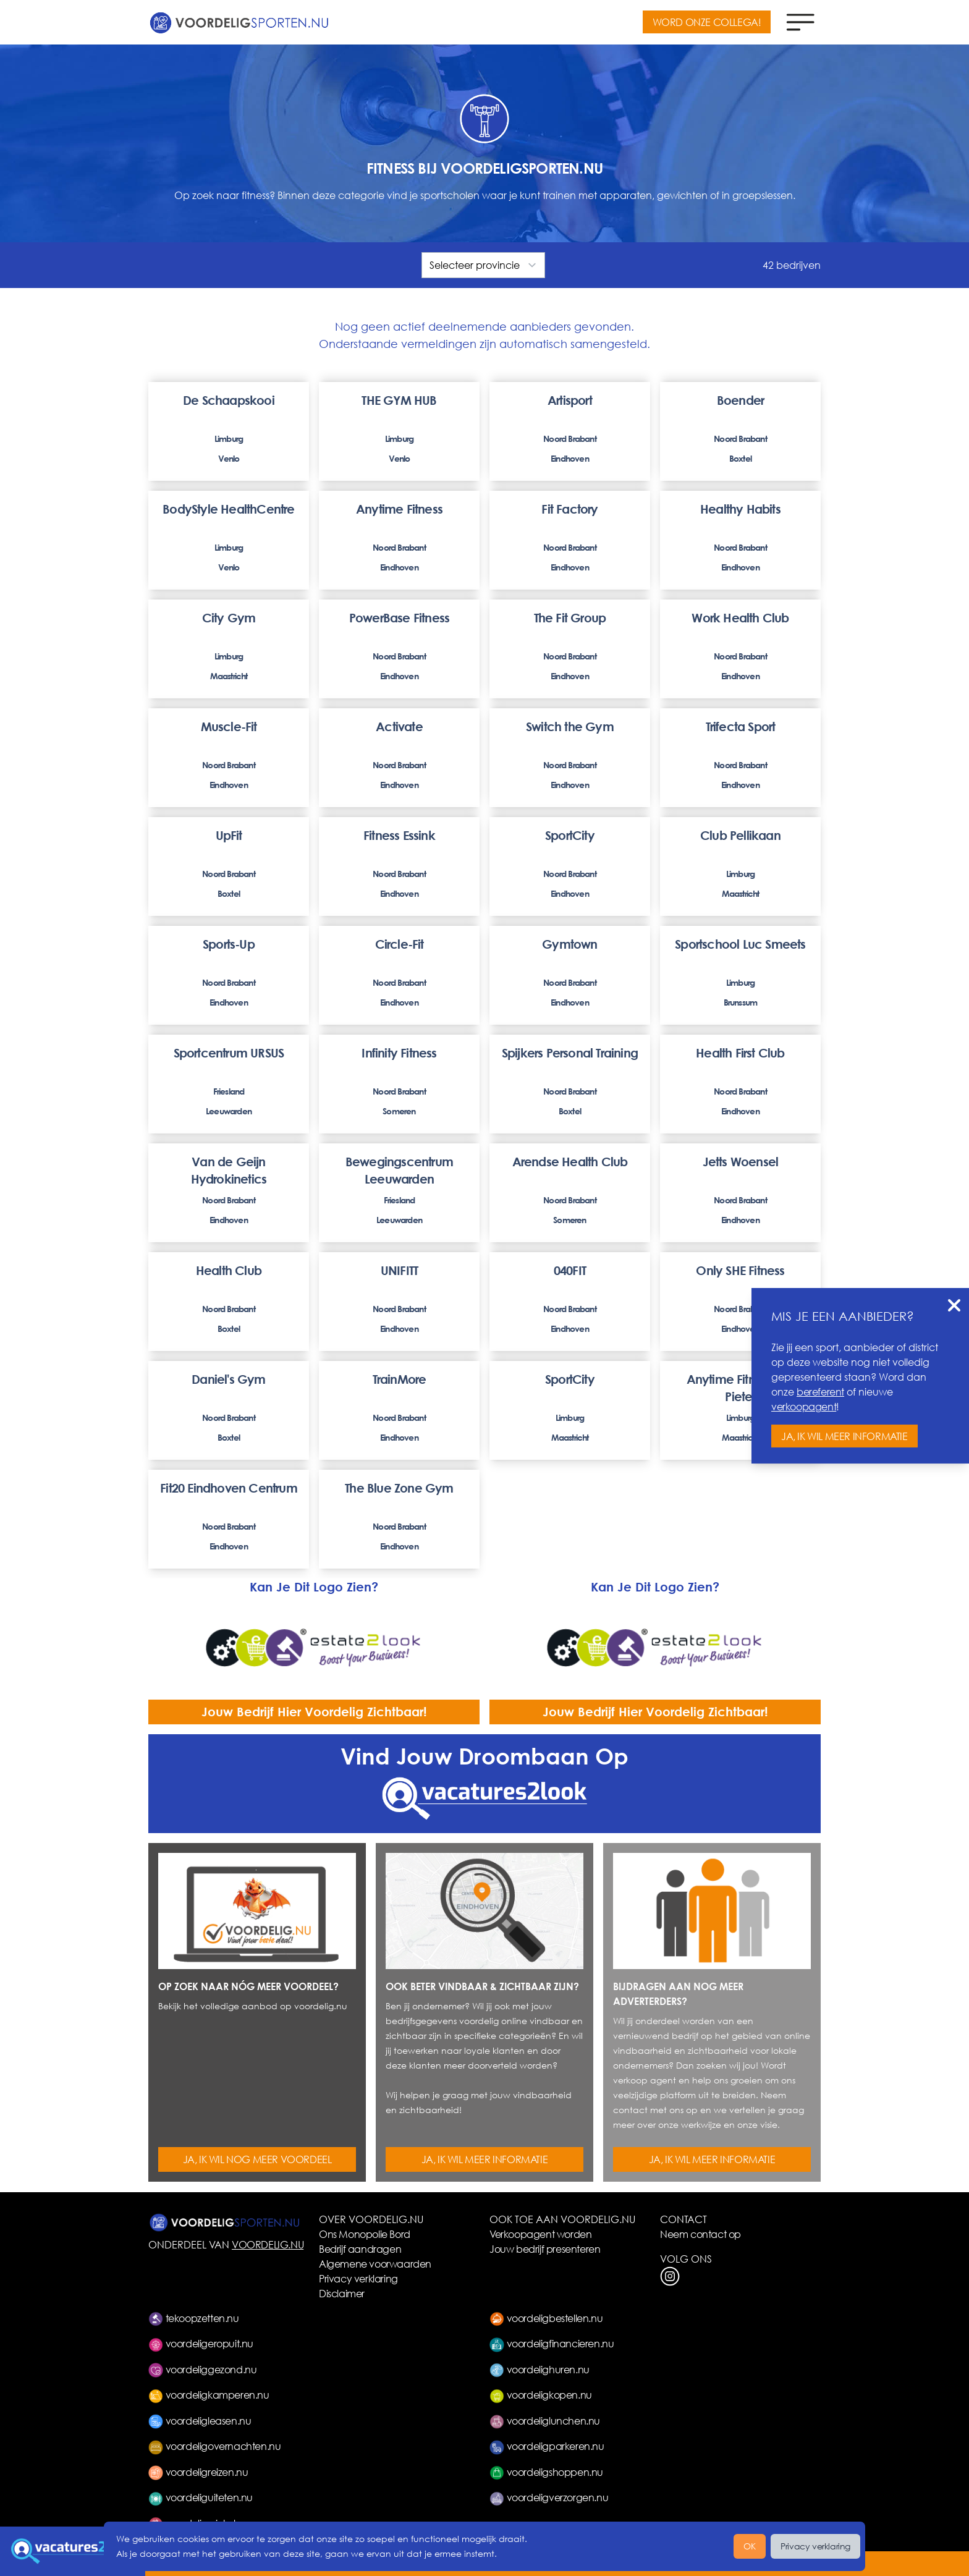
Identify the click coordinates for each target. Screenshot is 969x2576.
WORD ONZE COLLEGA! (707, 21)
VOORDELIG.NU (267, 2244)
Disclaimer (342, 2293)
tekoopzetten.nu (193, 2317)
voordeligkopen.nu (540, 2394)
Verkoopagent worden (540, 2233)
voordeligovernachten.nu (214, 2445)
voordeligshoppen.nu (546, 2471)
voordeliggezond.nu (202, 2369)
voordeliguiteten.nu (200, 2497)
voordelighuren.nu (539, 2369)
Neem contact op (700, 2233)
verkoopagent (803, 1406)
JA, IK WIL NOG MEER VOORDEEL (257, 2159)
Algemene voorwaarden (375, 2263)
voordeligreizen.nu (198, 2471)
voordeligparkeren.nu (546, 2445)
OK (749, 2546)
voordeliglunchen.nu (544, 2420)
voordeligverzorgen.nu (548, 2497)
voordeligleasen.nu (199, 2420)
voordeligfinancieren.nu (551, 2343)
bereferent (820, 1391)
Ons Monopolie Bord (364, 2233)
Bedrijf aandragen (360, 2248)
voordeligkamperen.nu (208, 2394)
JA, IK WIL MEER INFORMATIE (484, 2159)
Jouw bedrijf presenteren (544, 2248)
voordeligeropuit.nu (200, 2343)
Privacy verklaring (358, 2278)
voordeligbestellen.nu (546, 2317)
